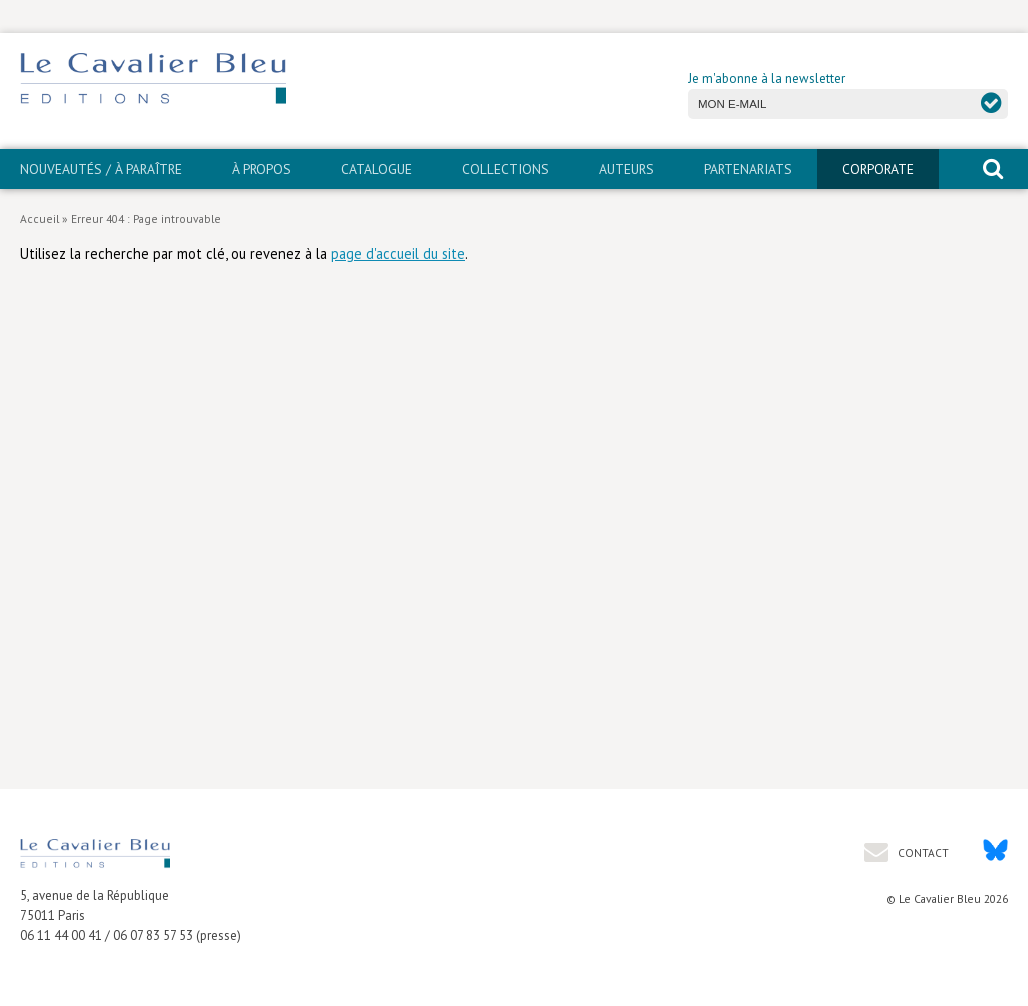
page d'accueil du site (398, 253)
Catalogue (376, 169)
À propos (261, 169)
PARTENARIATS (748, 169)
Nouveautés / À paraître (101, 169)
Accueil (39, 218)
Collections (505, 169)
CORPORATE (878, 169)
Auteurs (626, 169)
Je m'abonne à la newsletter (766, 78)
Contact (922, 852)
